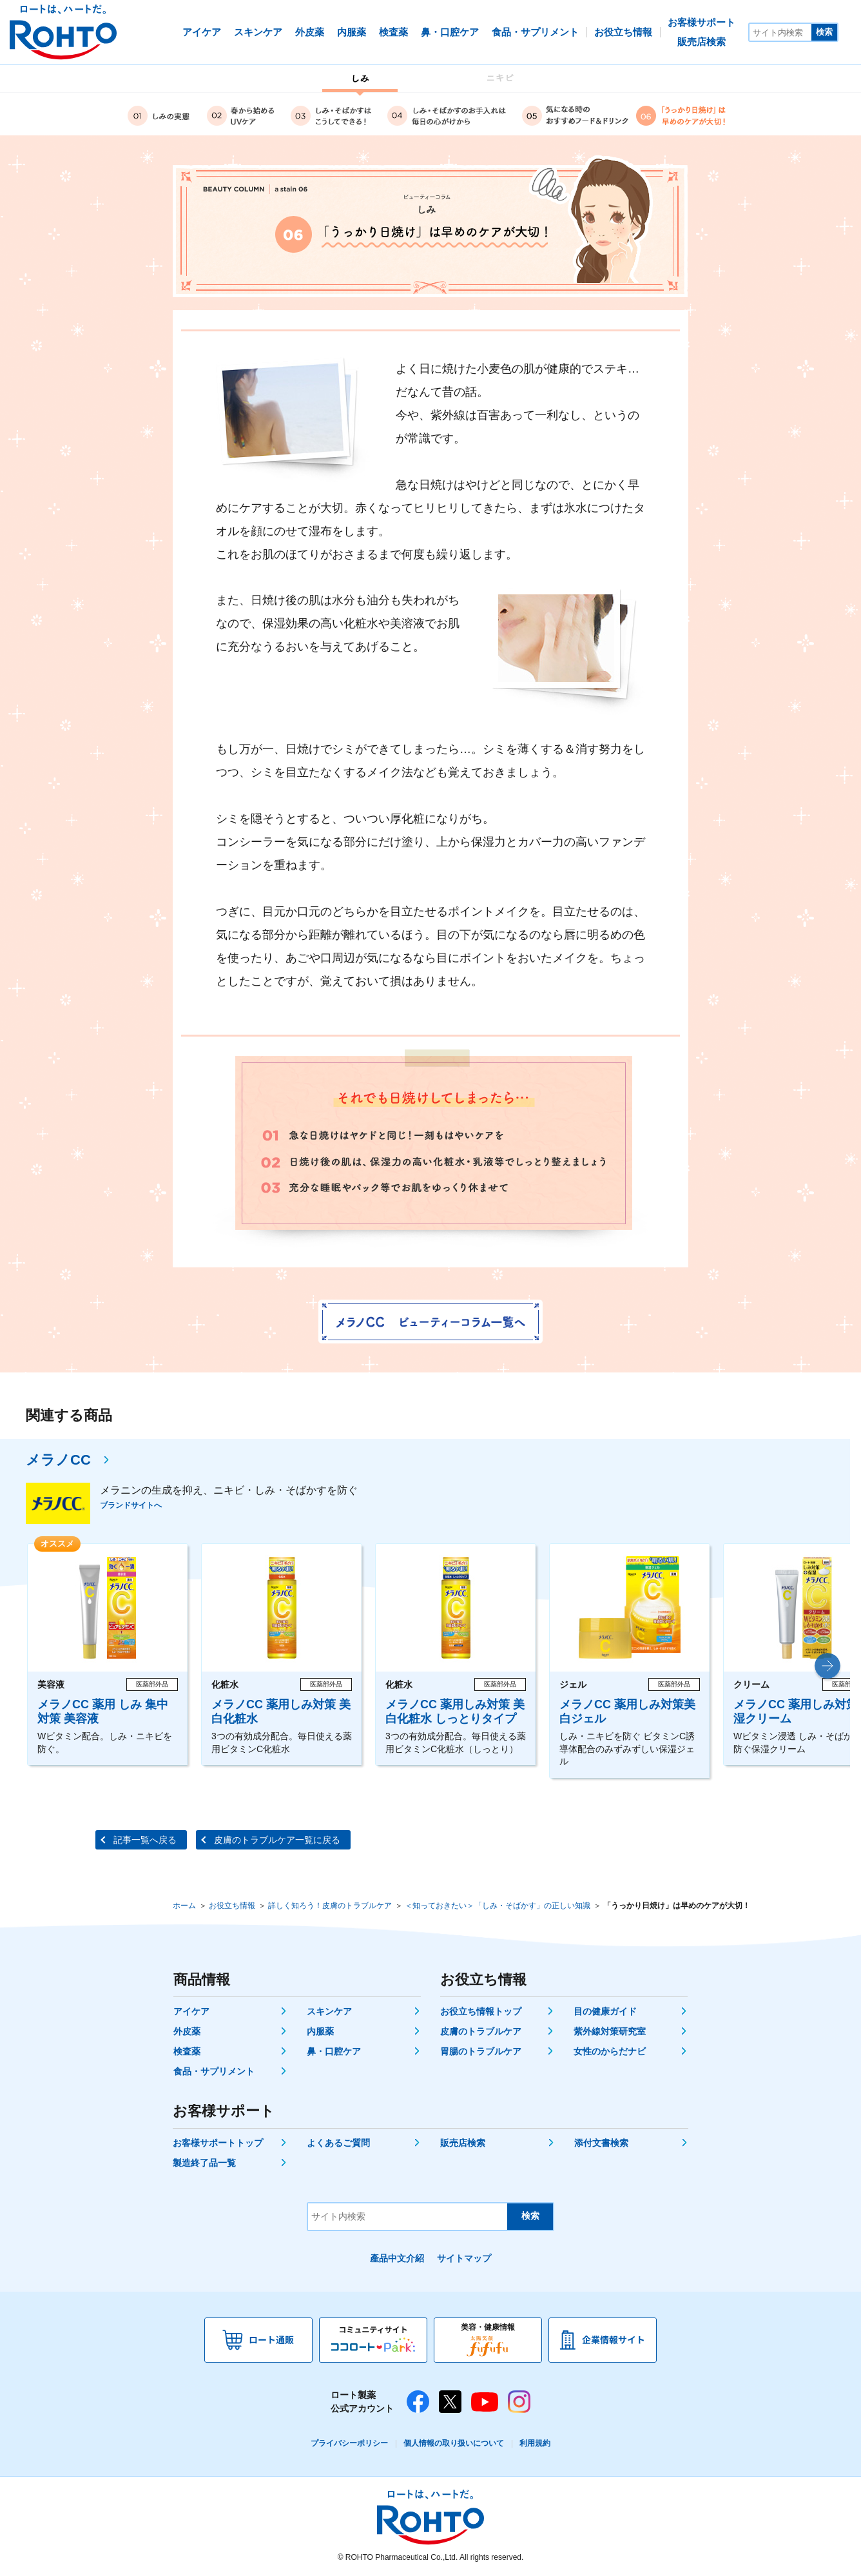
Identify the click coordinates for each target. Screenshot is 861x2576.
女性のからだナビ (610, 2051)
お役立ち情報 (232, 1905)
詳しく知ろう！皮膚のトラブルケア (330, 1905)
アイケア (191, 2011)
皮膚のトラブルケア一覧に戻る (277, 1840)
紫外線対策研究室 (610, 2031)
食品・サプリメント (214, 2071)
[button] (827, 1666)
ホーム (184, 1905)
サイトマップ (464, 2258)
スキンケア (329, 2011)
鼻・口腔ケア (334, 2051)
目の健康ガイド (605, 2011)
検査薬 (186, 2051)
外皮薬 (186, 2031)
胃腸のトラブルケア (480, 2051)
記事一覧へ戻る (145, 1840)
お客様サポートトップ (218, 2143)
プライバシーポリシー (349, 2443)
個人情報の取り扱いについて (453, 2443)
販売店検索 (462, 2143)
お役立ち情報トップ (480, 2011)
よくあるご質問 (338, 2143)
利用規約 (534, 2443)
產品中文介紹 (397, 2258)
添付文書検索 (601, 2143)
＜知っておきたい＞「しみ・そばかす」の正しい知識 (497, 1905)
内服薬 (320, 2031)
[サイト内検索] (780, 32)
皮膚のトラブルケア (480, 2031)
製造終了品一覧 (204, 2163)
